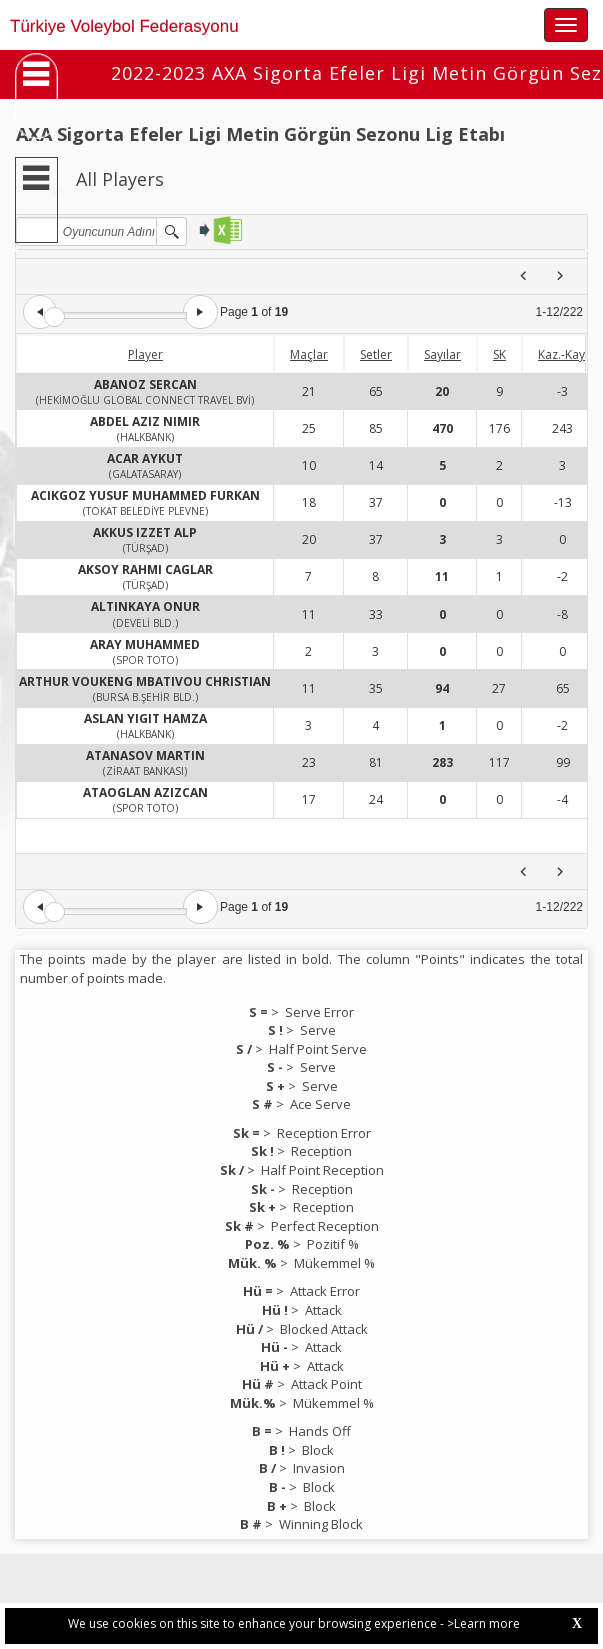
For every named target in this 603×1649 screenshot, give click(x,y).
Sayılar (442, 354)
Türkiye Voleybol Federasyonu (124, 26)
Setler (376, 354)
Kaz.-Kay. (563, 354)
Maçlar (309, 354)
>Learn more (483, 1623)
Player (145, 354)
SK (499, 354)
